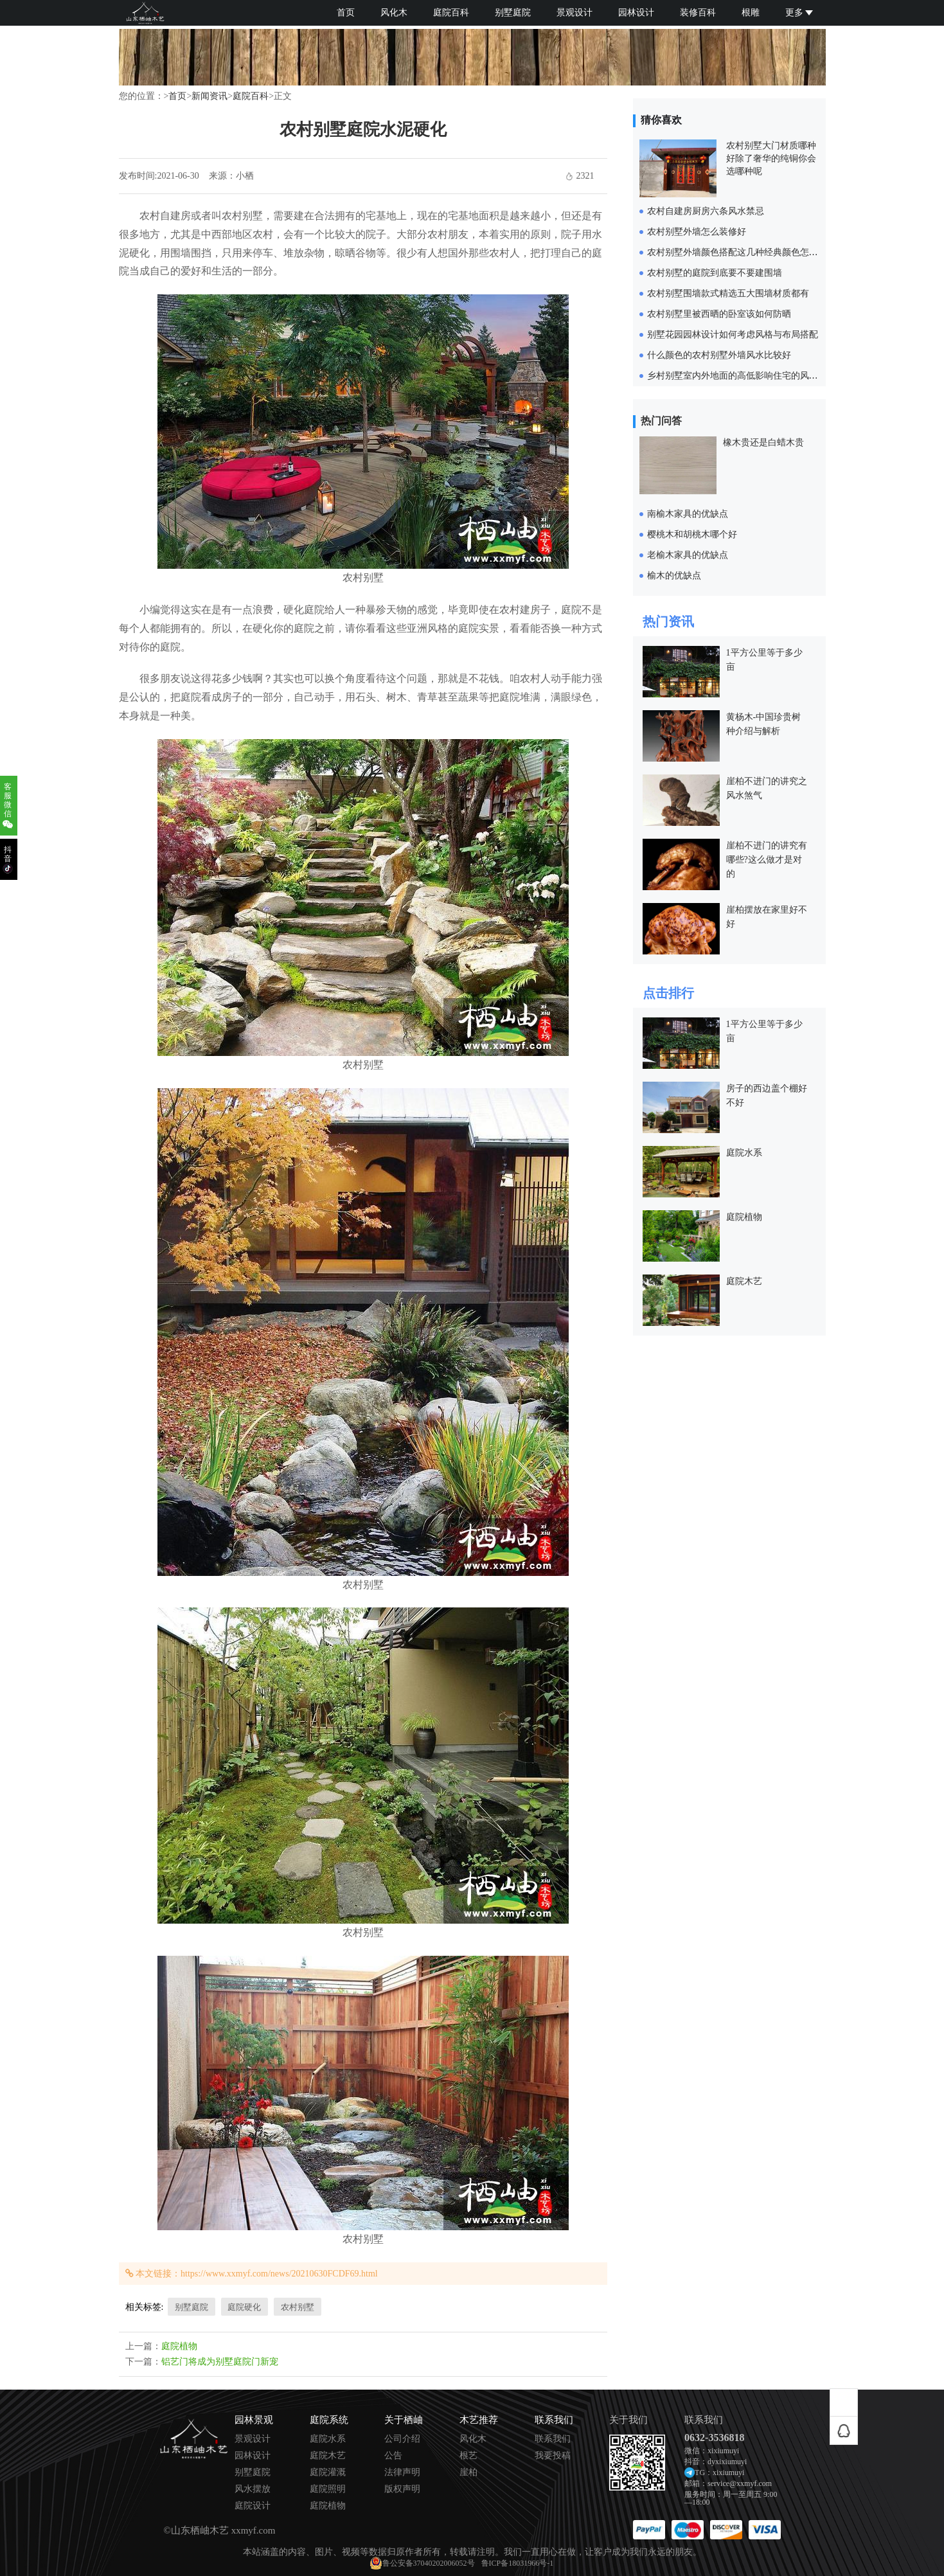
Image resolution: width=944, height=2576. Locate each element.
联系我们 (553, 2439)
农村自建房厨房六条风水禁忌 (705, 211)
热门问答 (661, 420)
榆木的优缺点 (674, 575)
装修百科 (698, 12)
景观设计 (574, 12)
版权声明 (402, 2489)
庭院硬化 (244, 2307)
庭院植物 (179, 2346)
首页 (346, 12)
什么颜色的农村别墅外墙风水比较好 (719, 355)
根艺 (468, 2455)
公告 (393, 2455)
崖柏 (468, 2472)
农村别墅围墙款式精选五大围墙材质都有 (728, 293)
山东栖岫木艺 (200, 2530)
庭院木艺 (744, 1281)
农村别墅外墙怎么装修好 (696, 232)
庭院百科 (451, 12)
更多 (799, 12)
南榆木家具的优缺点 (687, 514)
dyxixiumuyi (727, 2461)
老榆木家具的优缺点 (687, 555)
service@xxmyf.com (740, 2483)
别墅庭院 (513, 12)
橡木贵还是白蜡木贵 (763, 442)
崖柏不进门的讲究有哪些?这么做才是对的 (766, 860)
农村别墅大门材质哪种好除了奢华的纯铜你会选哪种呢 (771, 158)
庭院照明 (328, 2489)
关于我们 (628, 2420)
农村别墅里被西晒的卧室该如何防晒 (719, 314)
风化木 (393, 12)
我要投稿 (553, 2455)
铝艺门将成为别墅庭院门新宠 (219, 2361)
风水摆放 (253, 2489)
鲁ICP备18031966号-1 (517, 2563)
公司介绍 (402, 2439)
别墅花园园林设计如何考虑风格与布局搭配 (732, 334)
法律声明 (402, 2472)
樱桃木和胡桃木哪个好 (692, 534)
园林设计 (636, 12)
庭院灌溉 (328, 2472)
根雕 (751, 12)
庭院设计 (253, 2505)
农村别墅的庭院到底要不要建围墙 (714, 273)
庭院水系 (744, 1153)
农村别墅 (297, 2307)
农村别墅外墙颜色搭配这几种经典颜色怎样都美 (741, 252)
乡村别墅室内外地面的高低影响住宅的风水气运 (741, 375)
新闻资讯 (209, 96)
